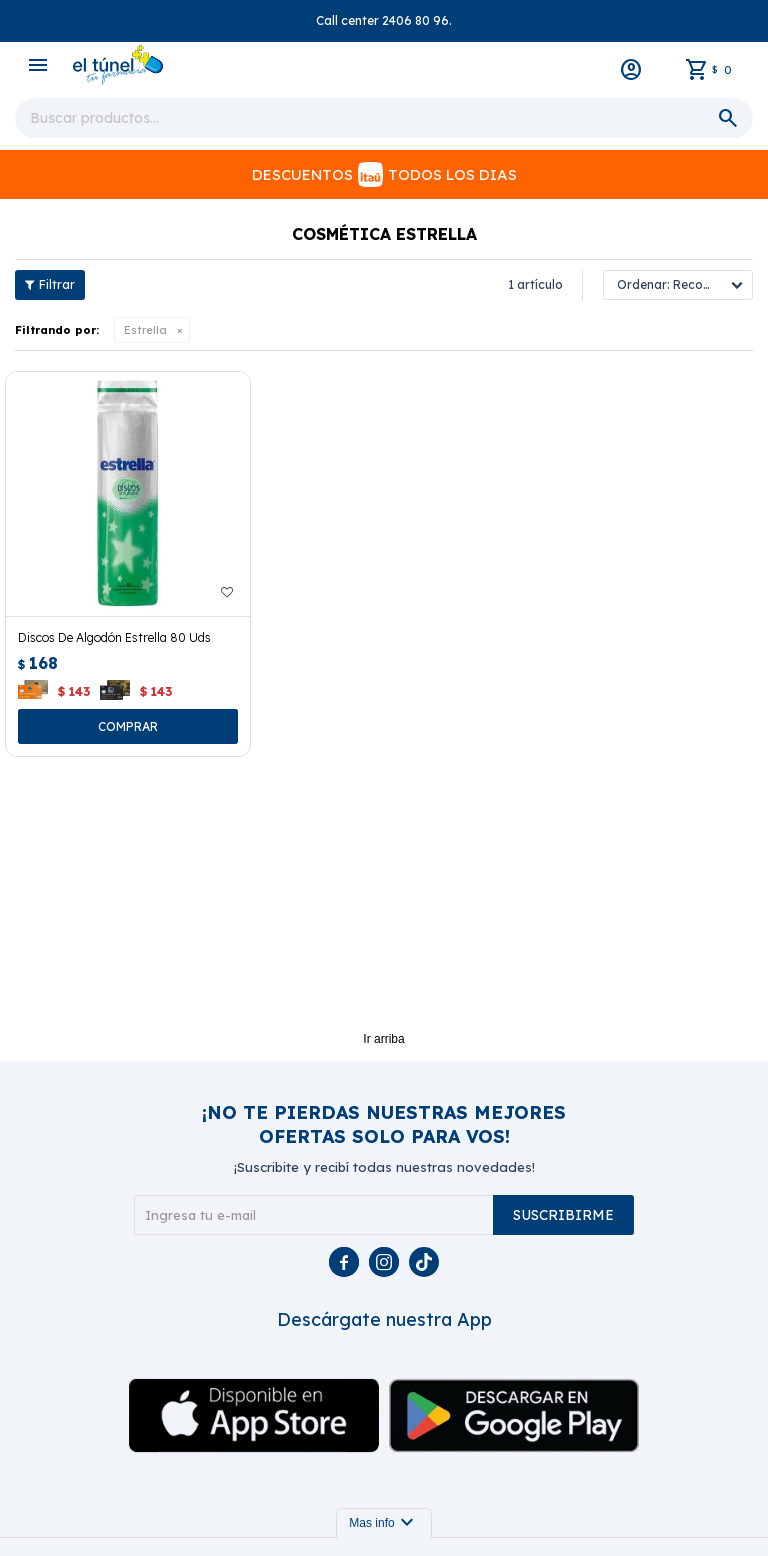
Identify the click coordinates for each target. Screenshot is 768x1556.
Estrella (145, 330)
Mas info (383, 1523)
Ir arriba (383, 1039)
